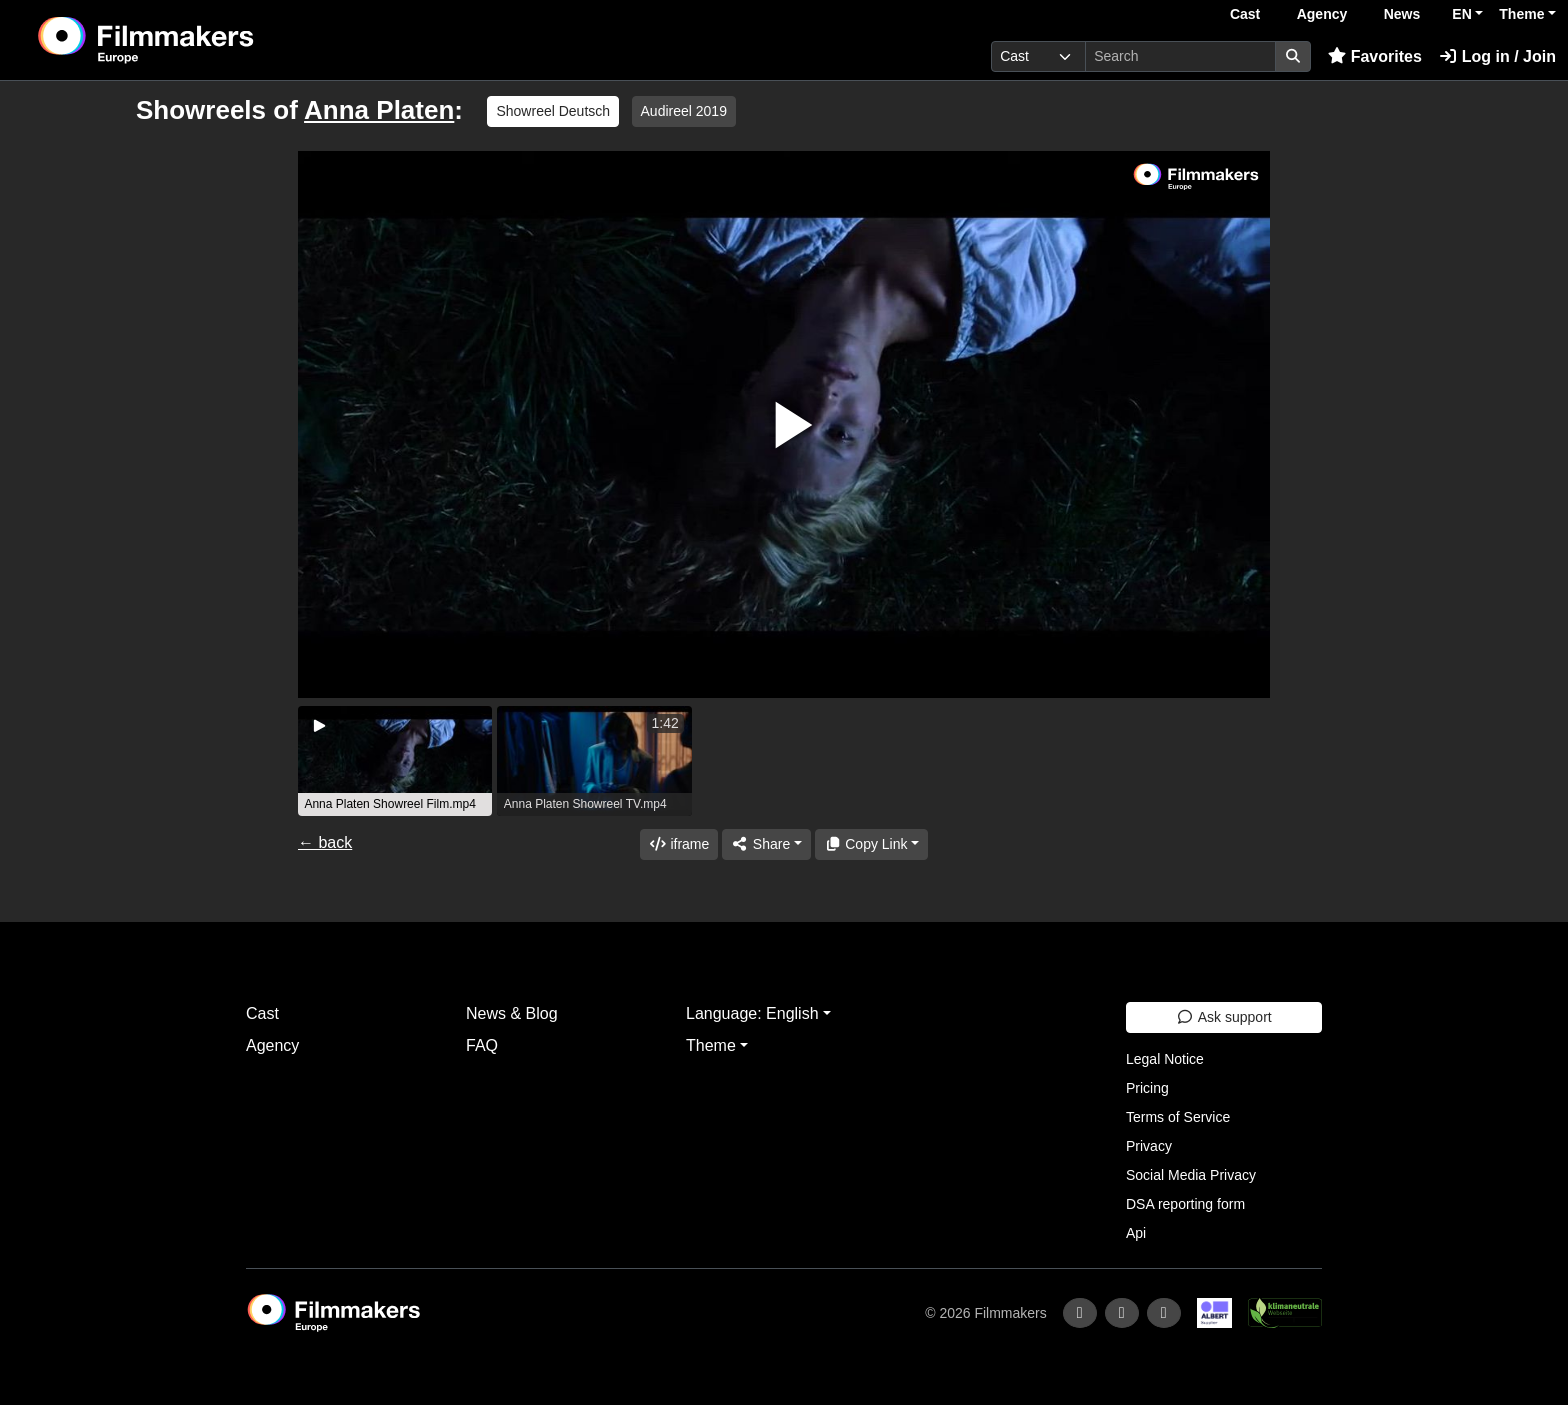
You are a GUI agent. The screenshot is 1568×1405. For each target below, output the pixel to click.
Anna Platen (379, 110)
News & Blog (512, 1013)
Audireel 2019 (684, 111)
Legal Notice (1165, 1059)
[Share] (766, 844)
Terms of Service (1178, 1117)
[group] (395, 761)
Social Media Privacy (1191, 1175)
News (1402, 14)
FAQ (482, 1045)
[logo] (196, 40)
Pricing (1147, 1088)
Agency (1322, 14)
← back (325, 842)
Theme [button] (1521, 14)
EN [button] (1461, 14)
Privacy (1149, 1146)
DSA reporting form (1185, 1204)
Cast (1245, 14)
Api (1136, 1233)
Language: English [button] (752, 1013)
